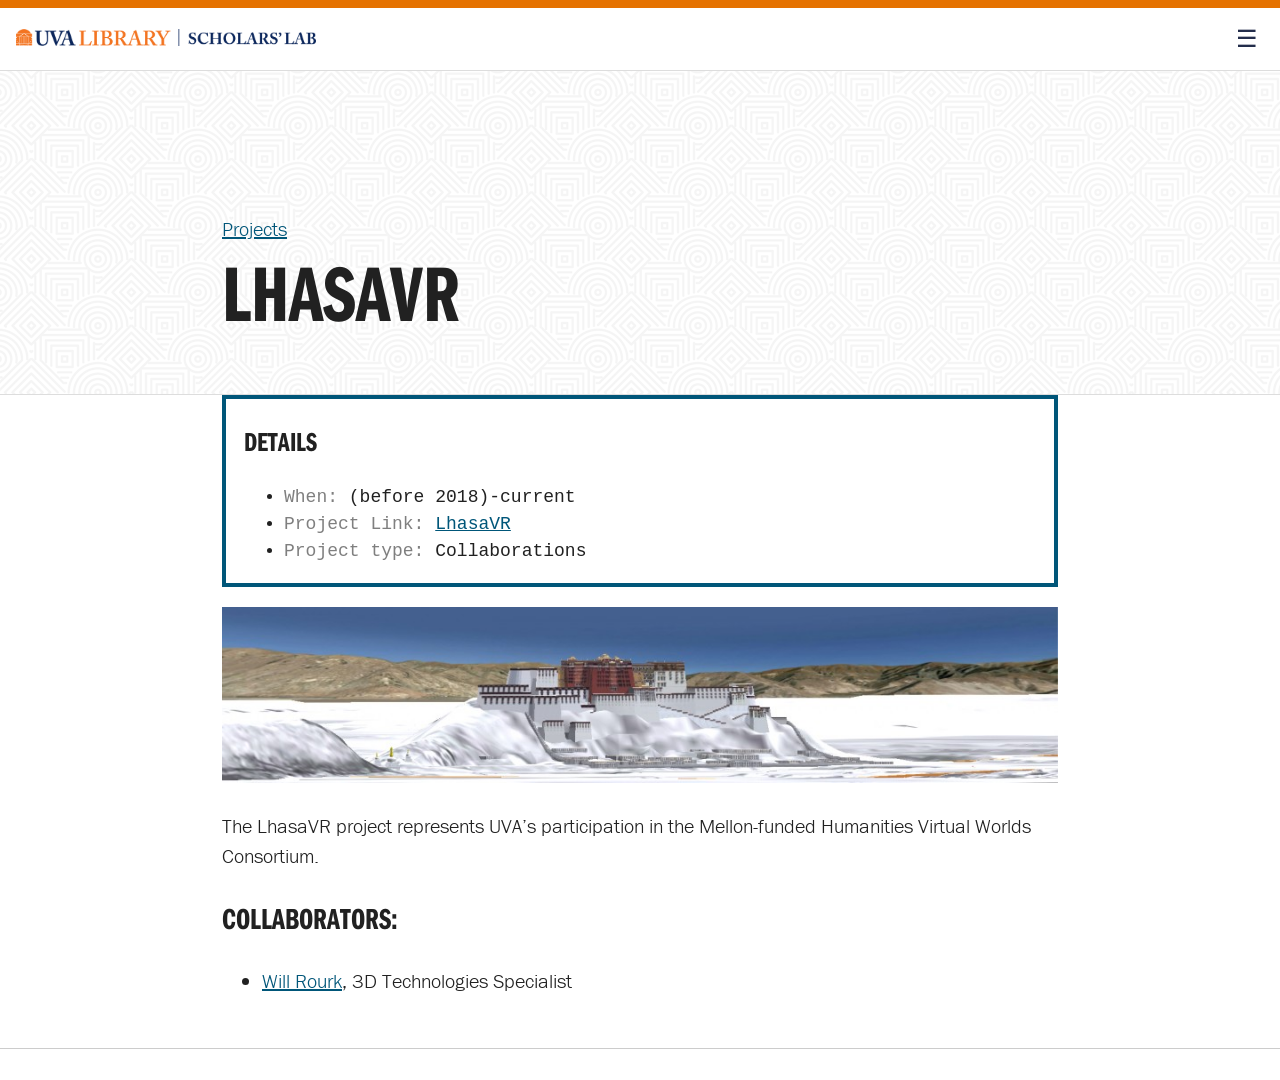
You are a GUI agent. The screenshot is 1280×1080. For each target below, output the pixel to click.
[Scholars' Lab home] (166, 39)
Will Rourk (302, 980)
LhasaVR (473, 524)
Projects (254, 228)
